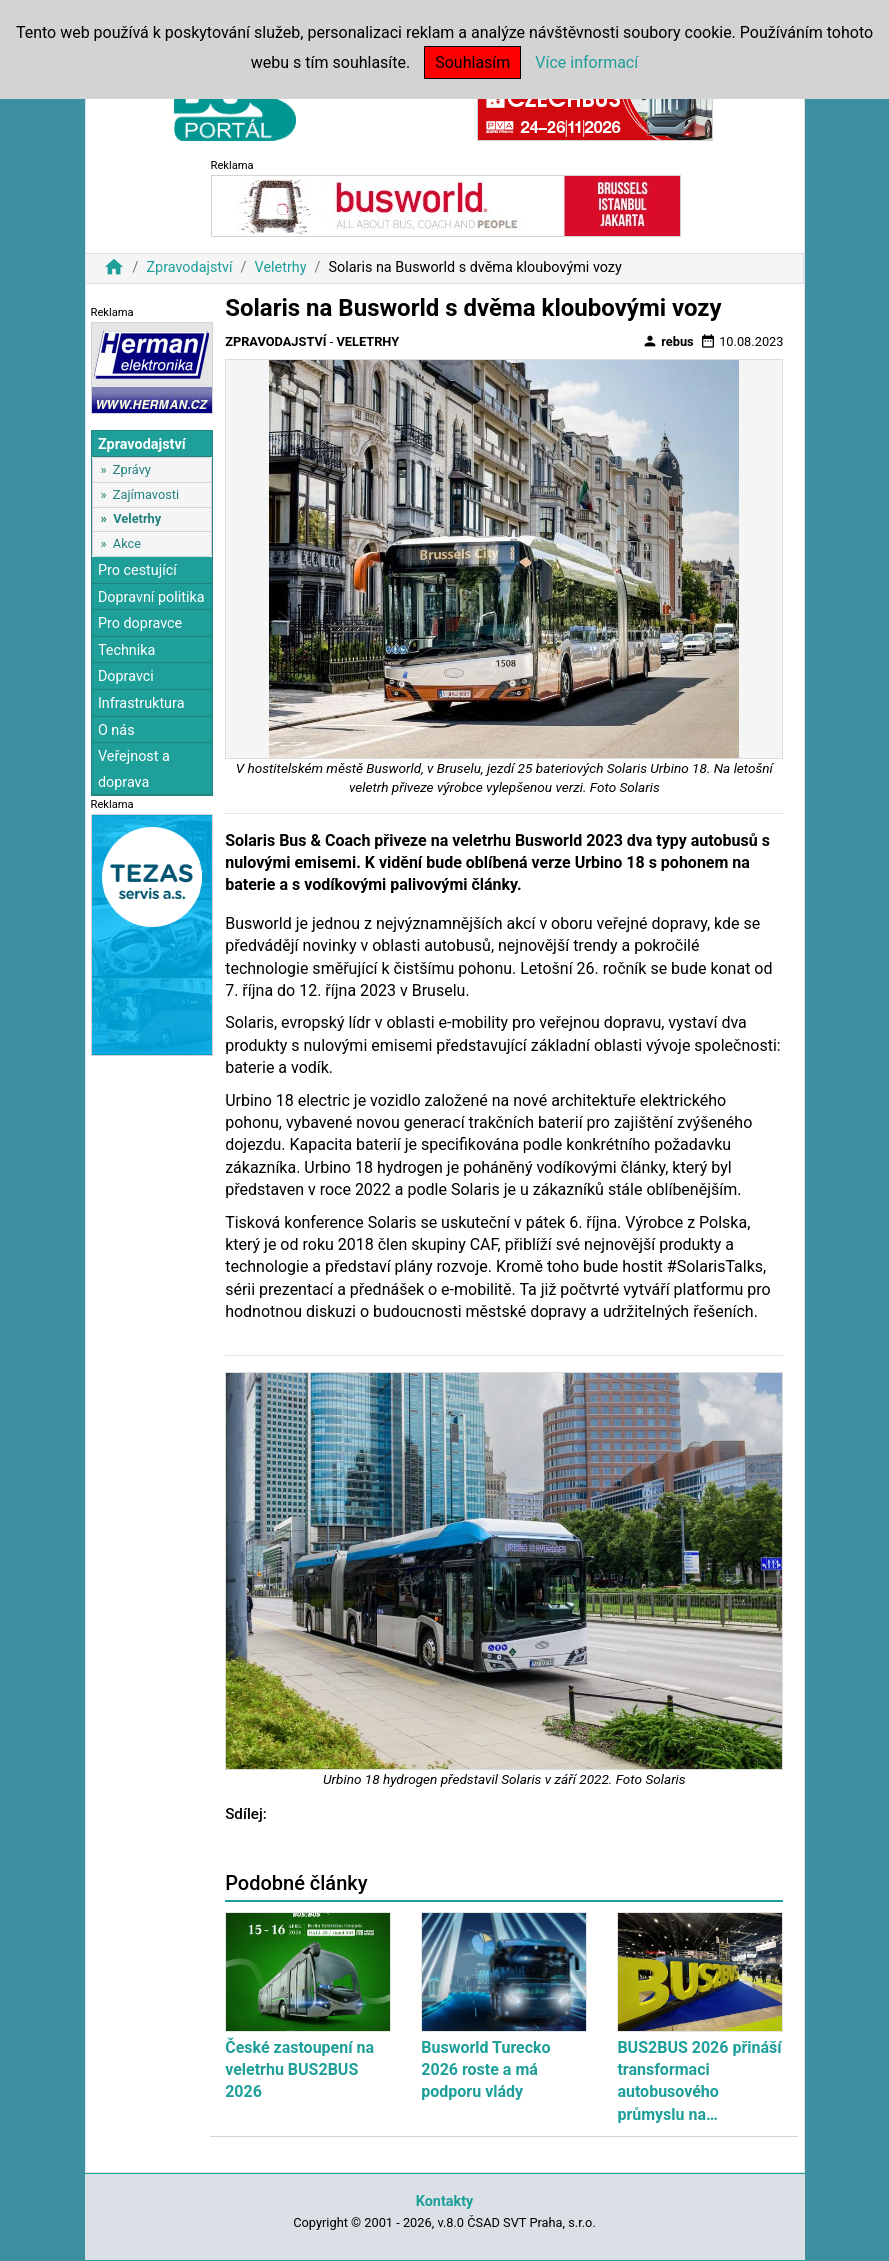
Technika (127, 650)
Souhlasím (472, 62)
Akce (127, 543)
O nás (116, 730)
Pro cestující (137, 570)
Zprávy (132, 469)
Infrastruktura (141, 703)
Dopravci (126, 676)
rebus (668, 341)
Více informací (586, 62)
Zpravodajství (189, 267)
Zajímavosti (146, 494)
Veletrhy (281, 267)
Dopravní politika (151, 597)
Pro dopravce (140, 623)
